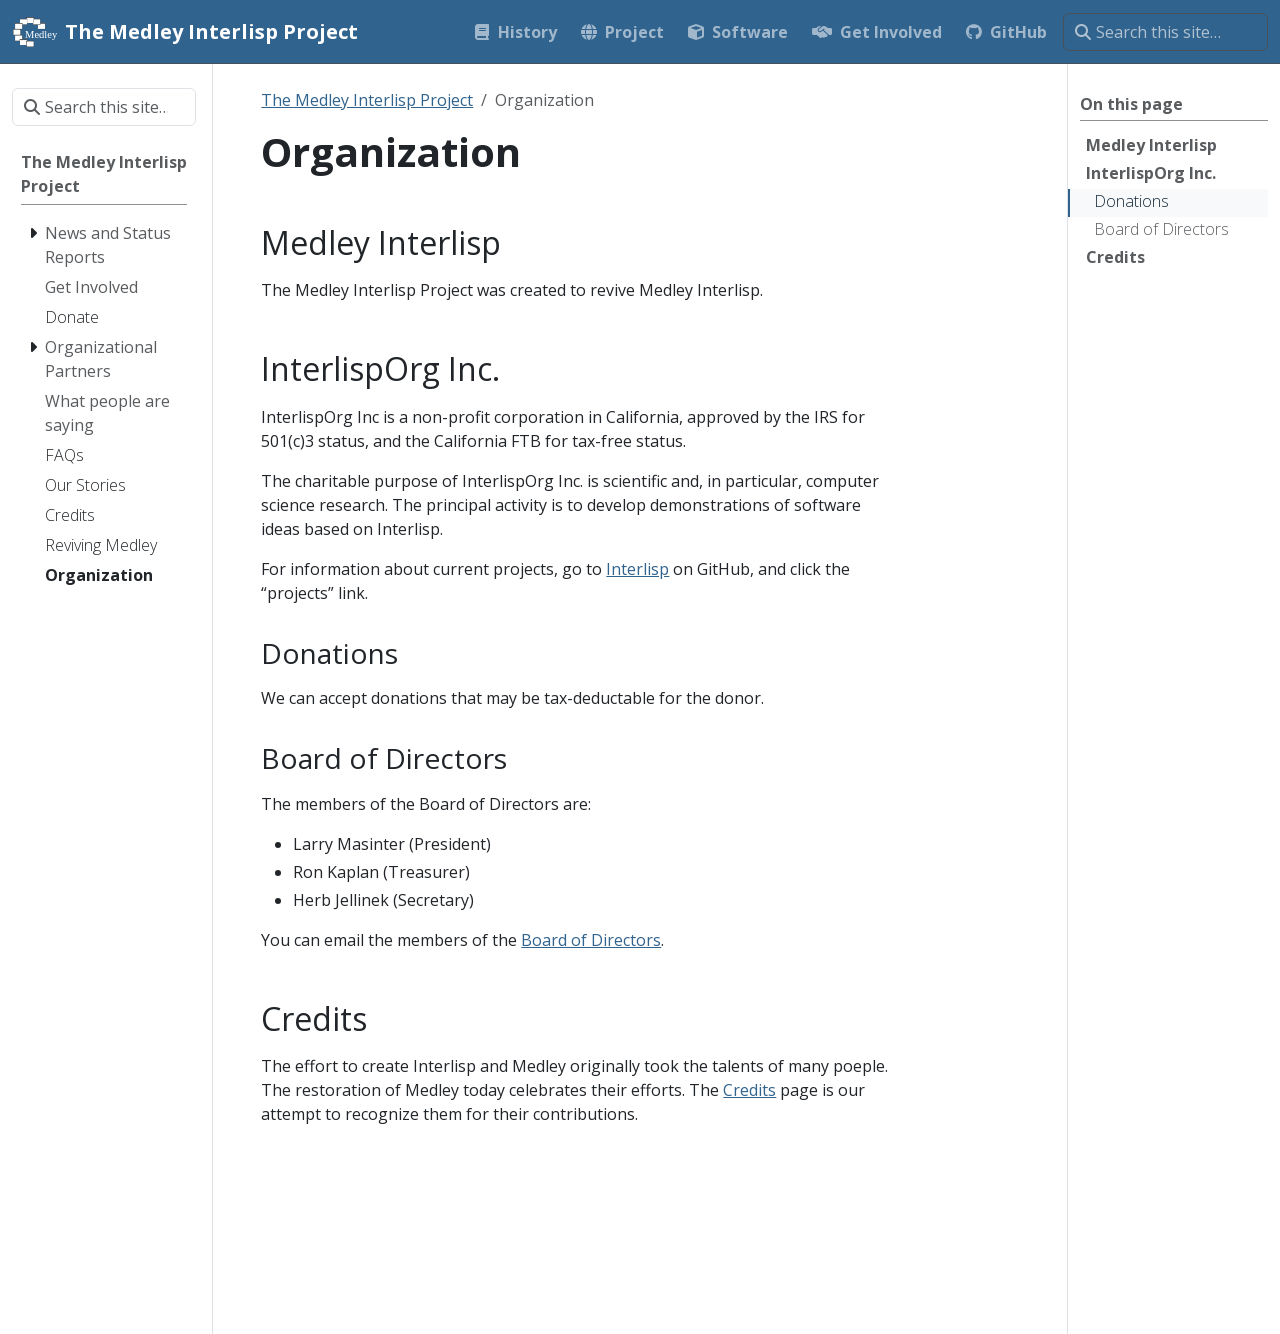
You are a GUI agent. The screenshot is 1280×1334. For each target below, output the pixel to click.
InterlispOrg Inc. (1151, 173)
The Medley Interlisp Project (367, 100)
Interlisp (637, 569)
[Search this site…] (1165, 32)
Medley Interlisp (1151, 145)
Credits (1115, 257)
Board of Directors (1161, 229)
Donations (1131, 201)
